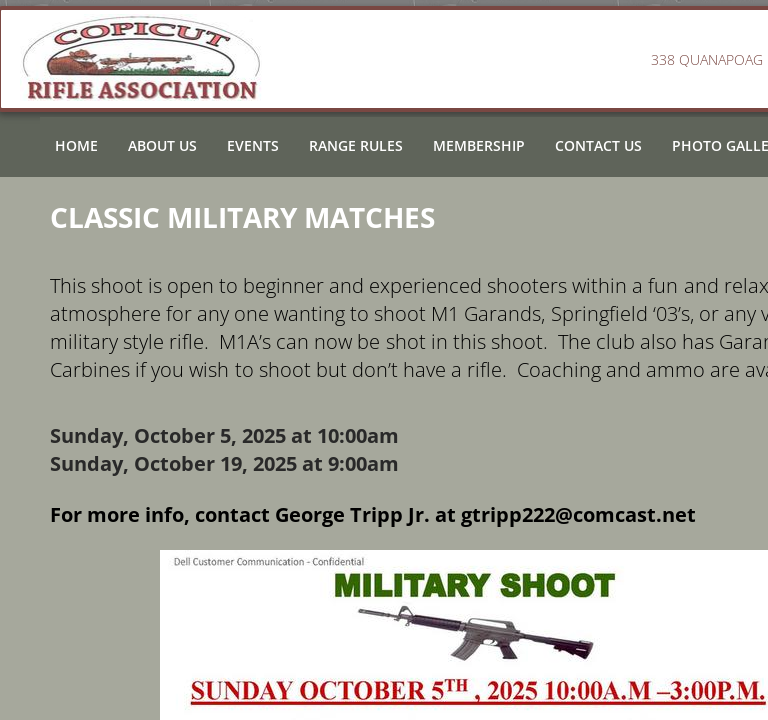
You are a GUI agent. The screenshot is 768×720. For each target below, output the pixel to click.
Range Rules (356, 145)
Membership (479, 145)
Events (253, 145)
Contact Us (598, 145)
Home (76, 145)
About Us (162, 145)
